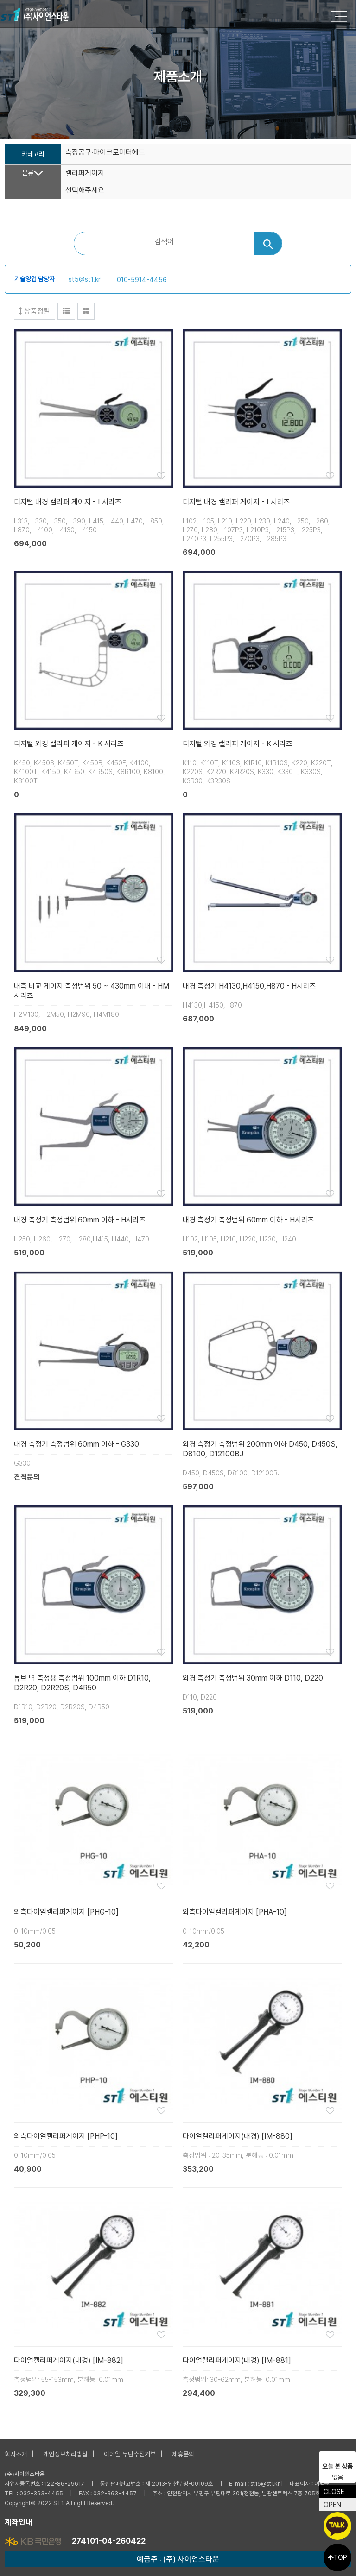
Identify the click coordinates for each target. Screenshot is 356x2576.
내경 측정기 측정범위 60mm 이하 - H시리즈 (80, 1220)
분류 (27, 173)
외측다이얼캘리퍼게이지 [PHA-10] (235, 1912)
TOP (337, 2557)
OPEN (332, 2504)
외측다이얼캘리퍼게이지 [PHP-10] (66, 2136)
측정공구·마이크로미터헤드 (105, 152)
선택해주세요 (84, 190)
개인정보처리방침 (65, 2454)
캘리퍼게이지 (84, 173)
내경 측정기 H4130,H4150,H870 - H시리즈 (249, 986)
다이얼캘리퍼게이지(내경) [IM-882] (68, 2360)
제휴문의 (183, 2454)
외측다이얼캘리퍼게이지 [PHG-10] (66, 1912)
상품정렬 (34, 311)
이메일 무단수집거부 (130, 2454)
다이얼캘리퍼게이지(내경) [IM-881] (237, 2360)
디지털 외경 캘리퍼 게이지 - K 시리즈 (69, 743)
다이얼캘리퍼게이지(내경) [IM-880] (237, 2136)
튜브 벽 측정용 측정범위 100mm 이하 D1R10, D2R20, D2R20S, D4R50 (82, 1683)
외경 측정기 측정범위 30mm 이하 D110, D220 (253, 1678)
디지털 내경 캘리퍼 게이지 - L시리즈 (67, 502)
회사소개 (16, 2454)
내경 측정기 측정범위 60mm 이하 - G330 (76, 1444)
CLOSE (334, 2491)
